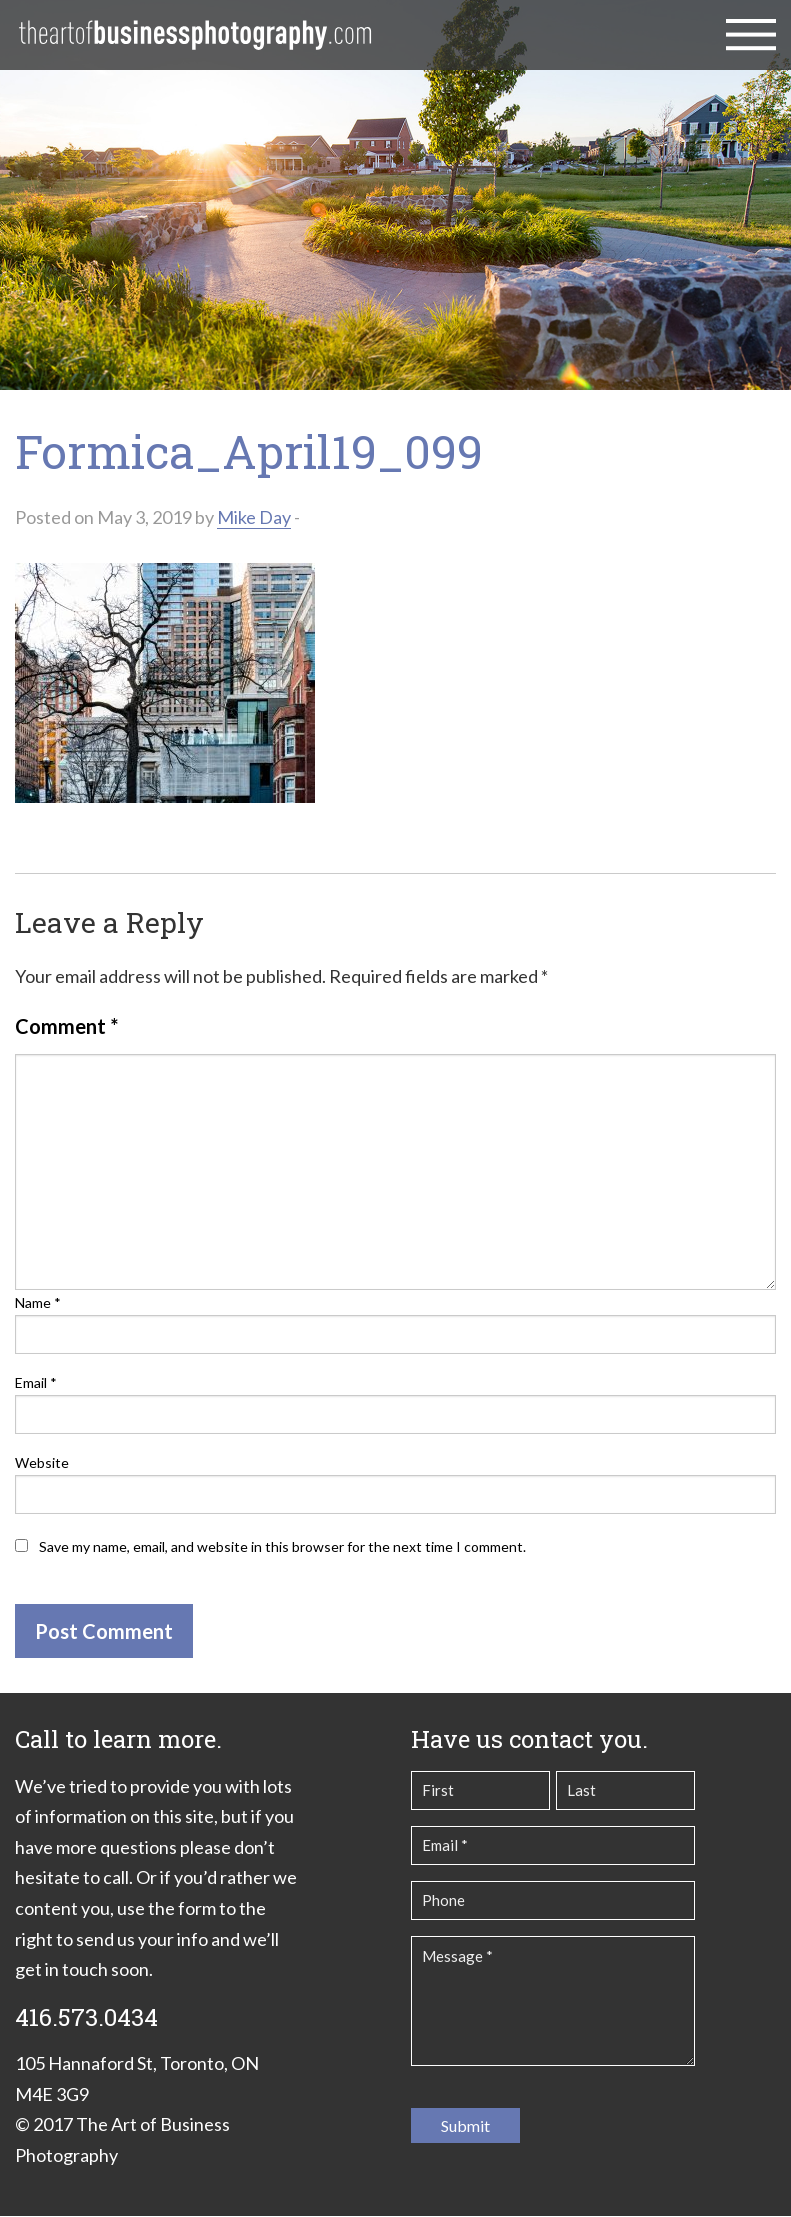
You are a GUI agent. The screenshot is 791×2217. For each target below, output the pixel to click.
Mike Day (254, 517)
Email (36, 1382)
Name (38, 1302)
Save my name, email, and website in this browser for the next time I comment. (282, 1546)
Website (42, 1462)
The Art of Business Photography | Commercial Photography (195, 35)
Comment (66, 1026)
